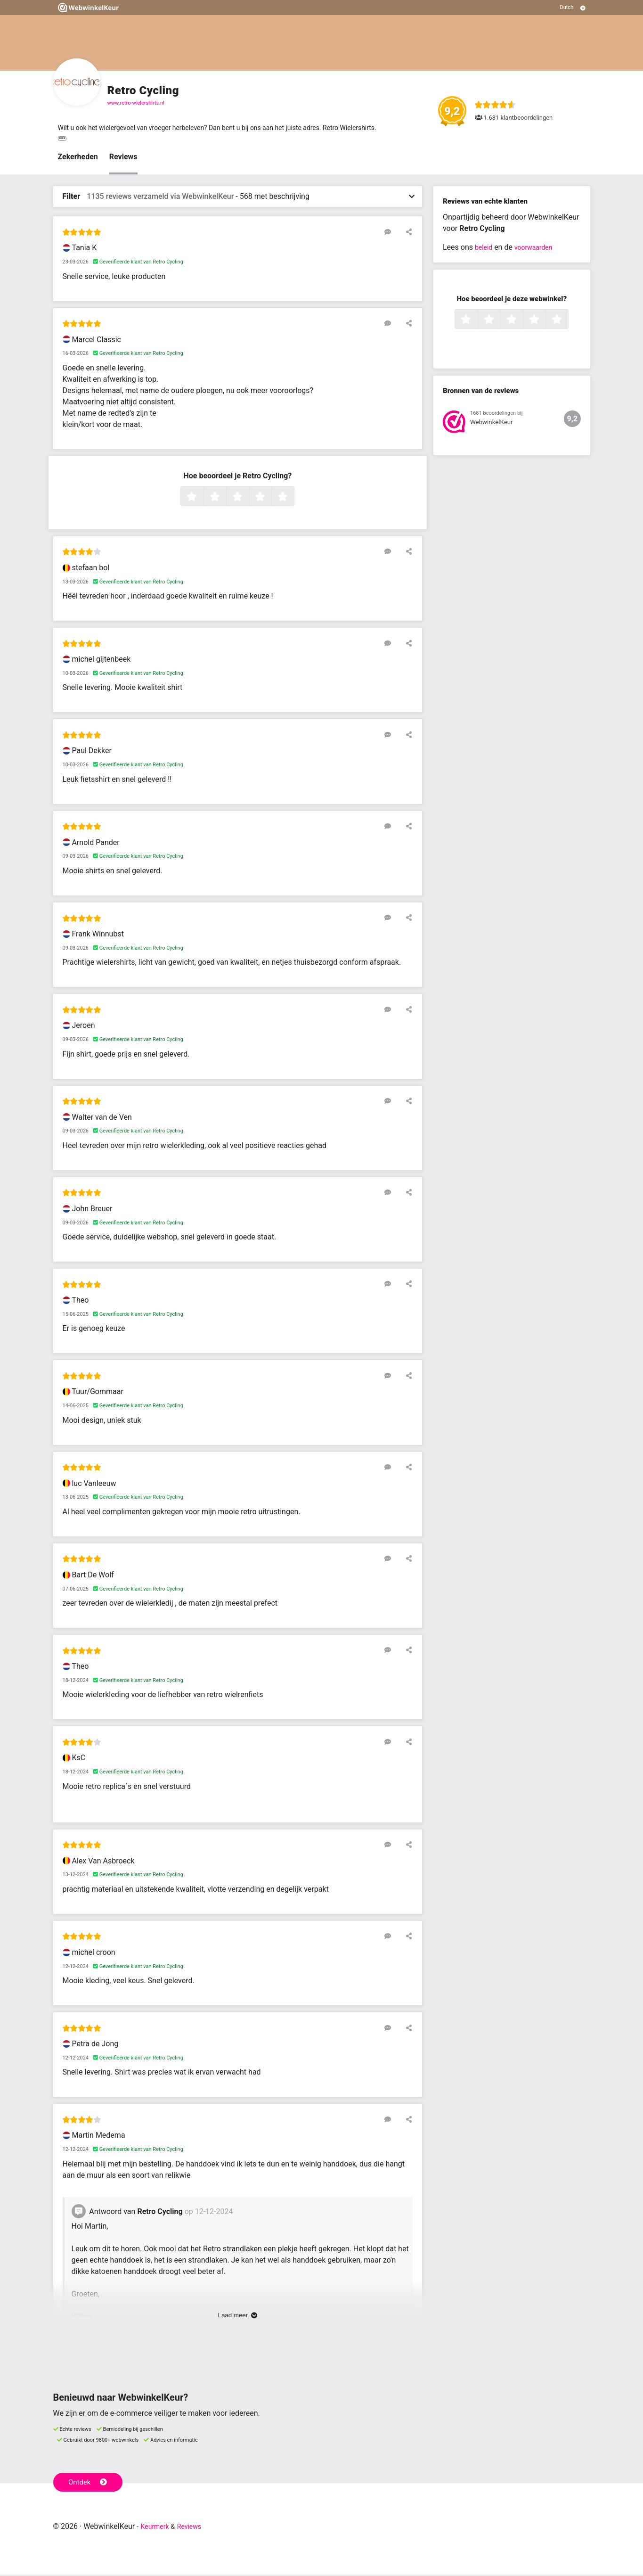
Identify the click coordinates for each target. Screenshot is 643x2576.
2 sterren (225, 498)
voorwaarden (538, 249)
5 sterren (293, 498)
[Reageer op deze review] (393, 233)
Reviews (123, 158)
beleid (485, 249)
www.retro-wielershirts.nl (135, 103)
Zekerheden (78, 158)
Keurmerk (157, 2527)
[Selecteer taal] (573, 7)
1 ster (202, 498)
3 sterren (248, 498)
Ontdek (90, 2482)
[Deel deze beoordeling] (407, 233)
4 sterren (270, 498)
